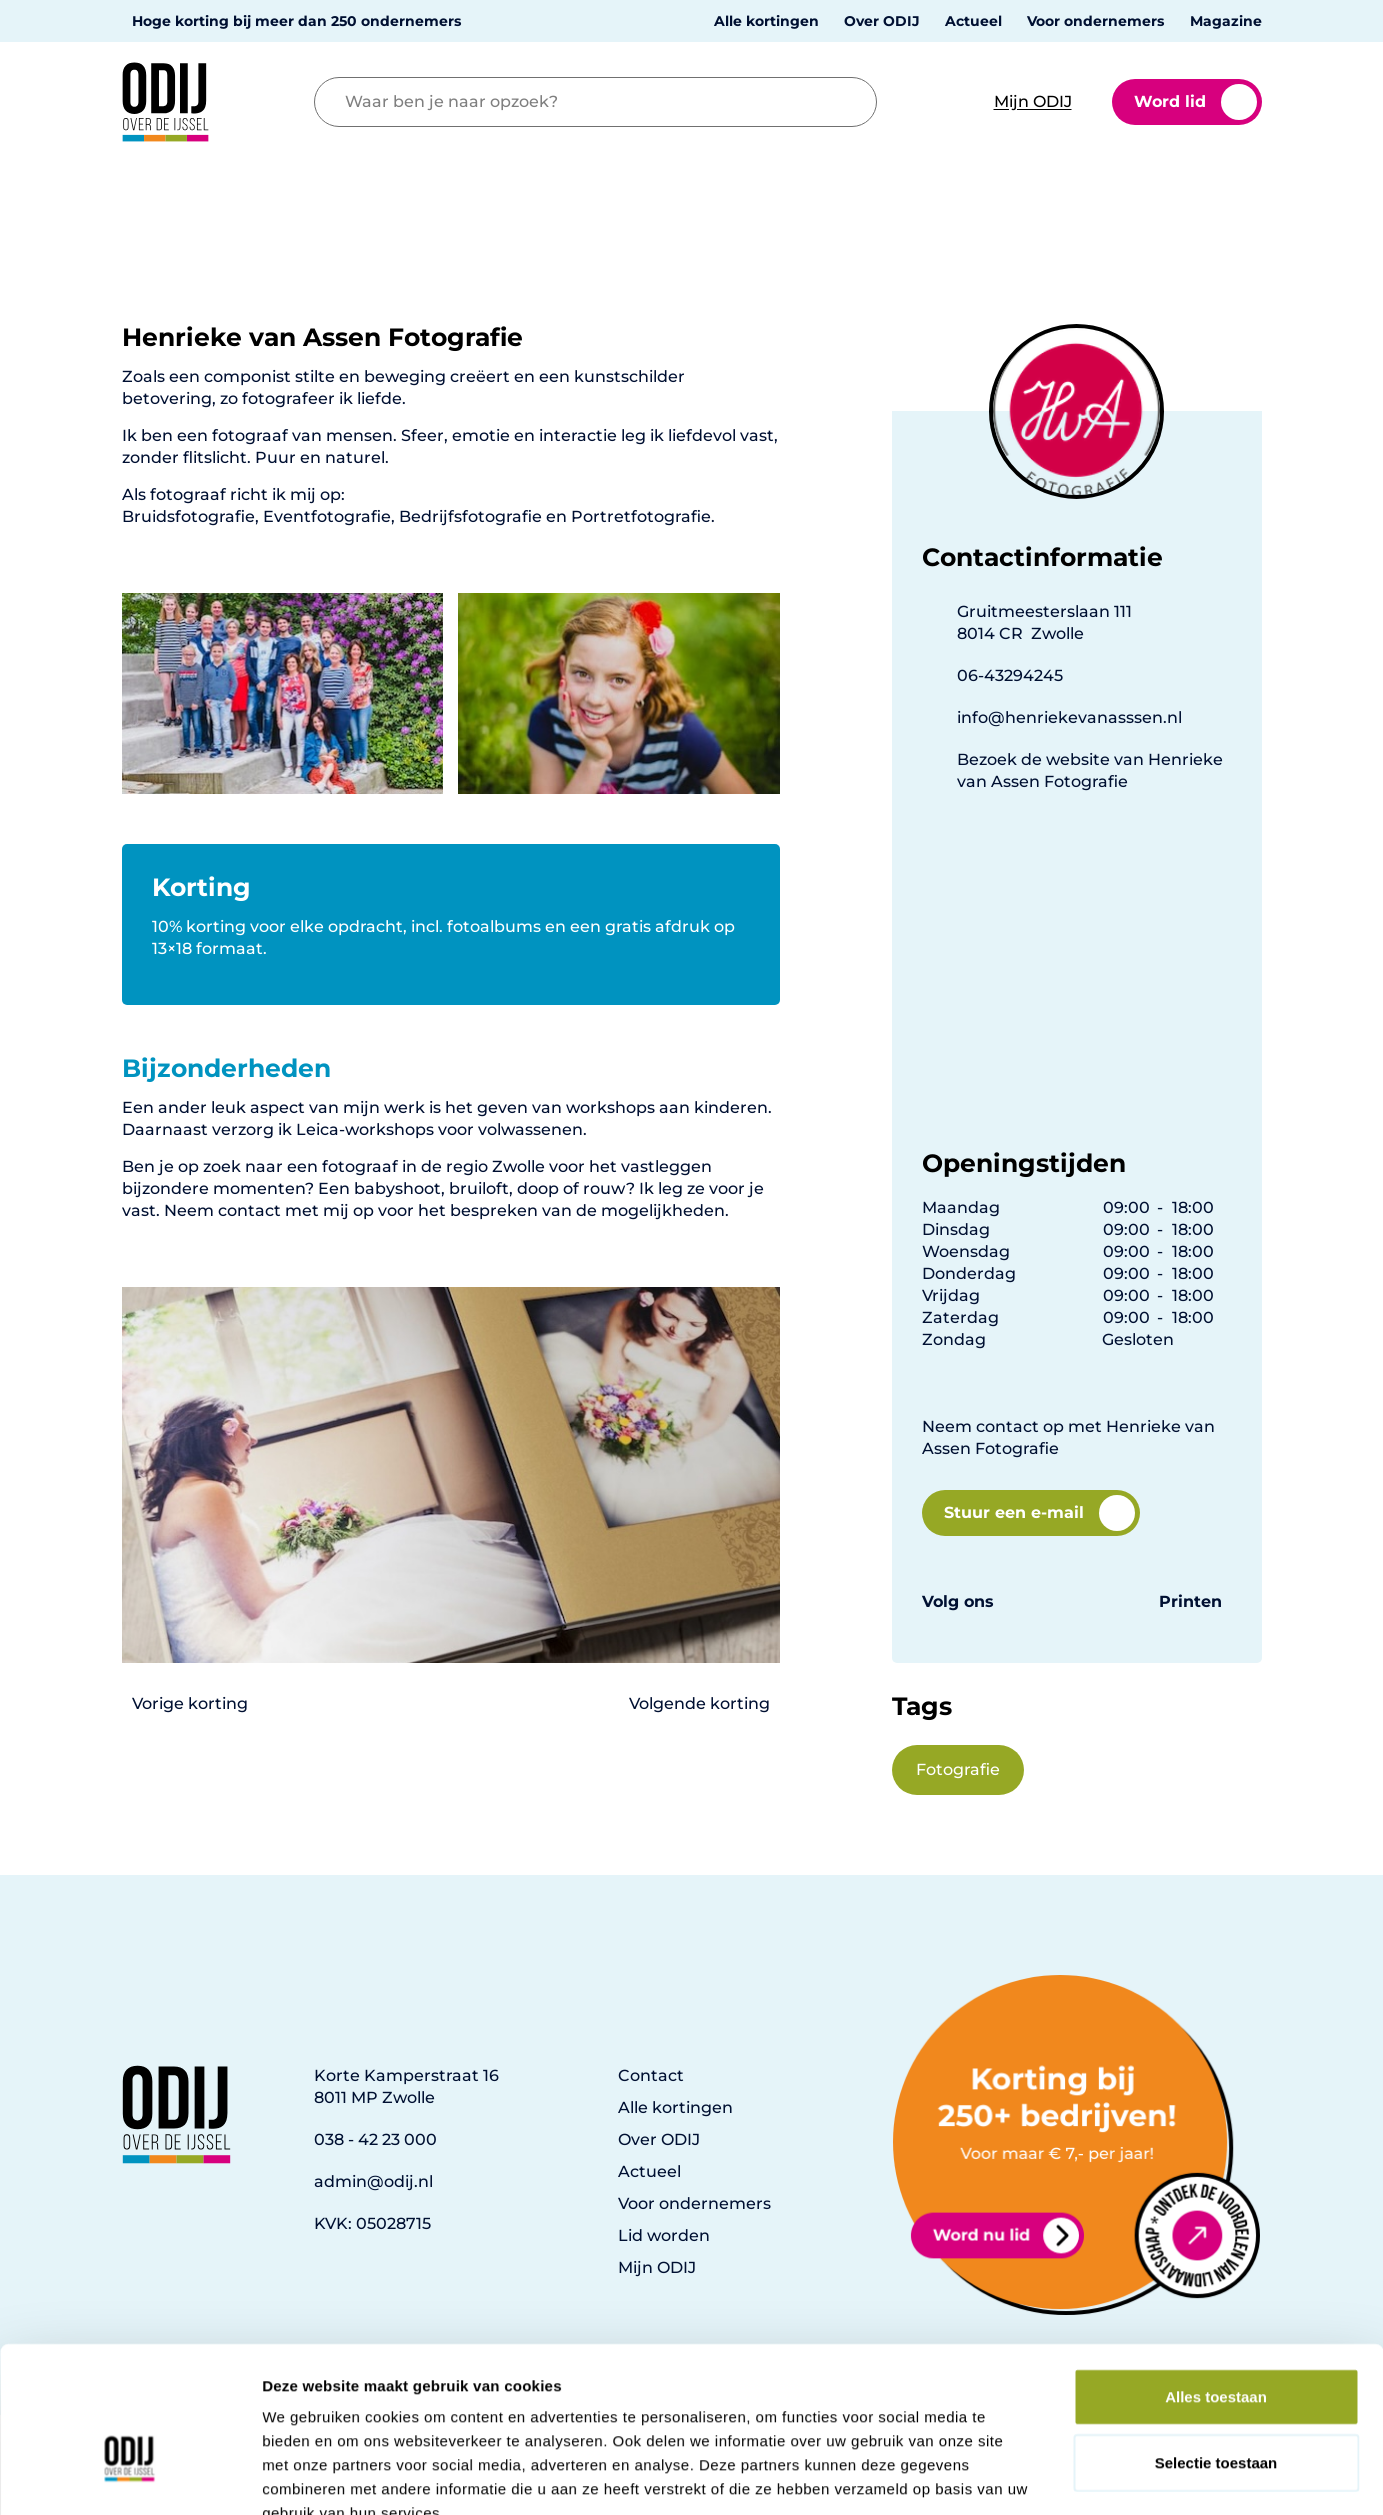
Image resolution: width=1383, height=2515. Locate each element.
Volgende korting (699, 1703)
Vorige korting (190, 1703)
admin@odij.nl (373, 2181)
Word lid (1195, 102)
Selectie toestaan (1216, 2344)
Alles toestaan (1216, 2278)
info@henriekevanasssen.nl (1069, 717)
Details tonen (1080, 2475)
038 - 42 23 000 (375, 2139)
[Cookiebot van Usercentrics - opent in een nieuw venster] (129, 2476)
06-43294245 (1010, 675)
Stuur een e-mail (1039, 1513)
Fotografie (958, 1769)
